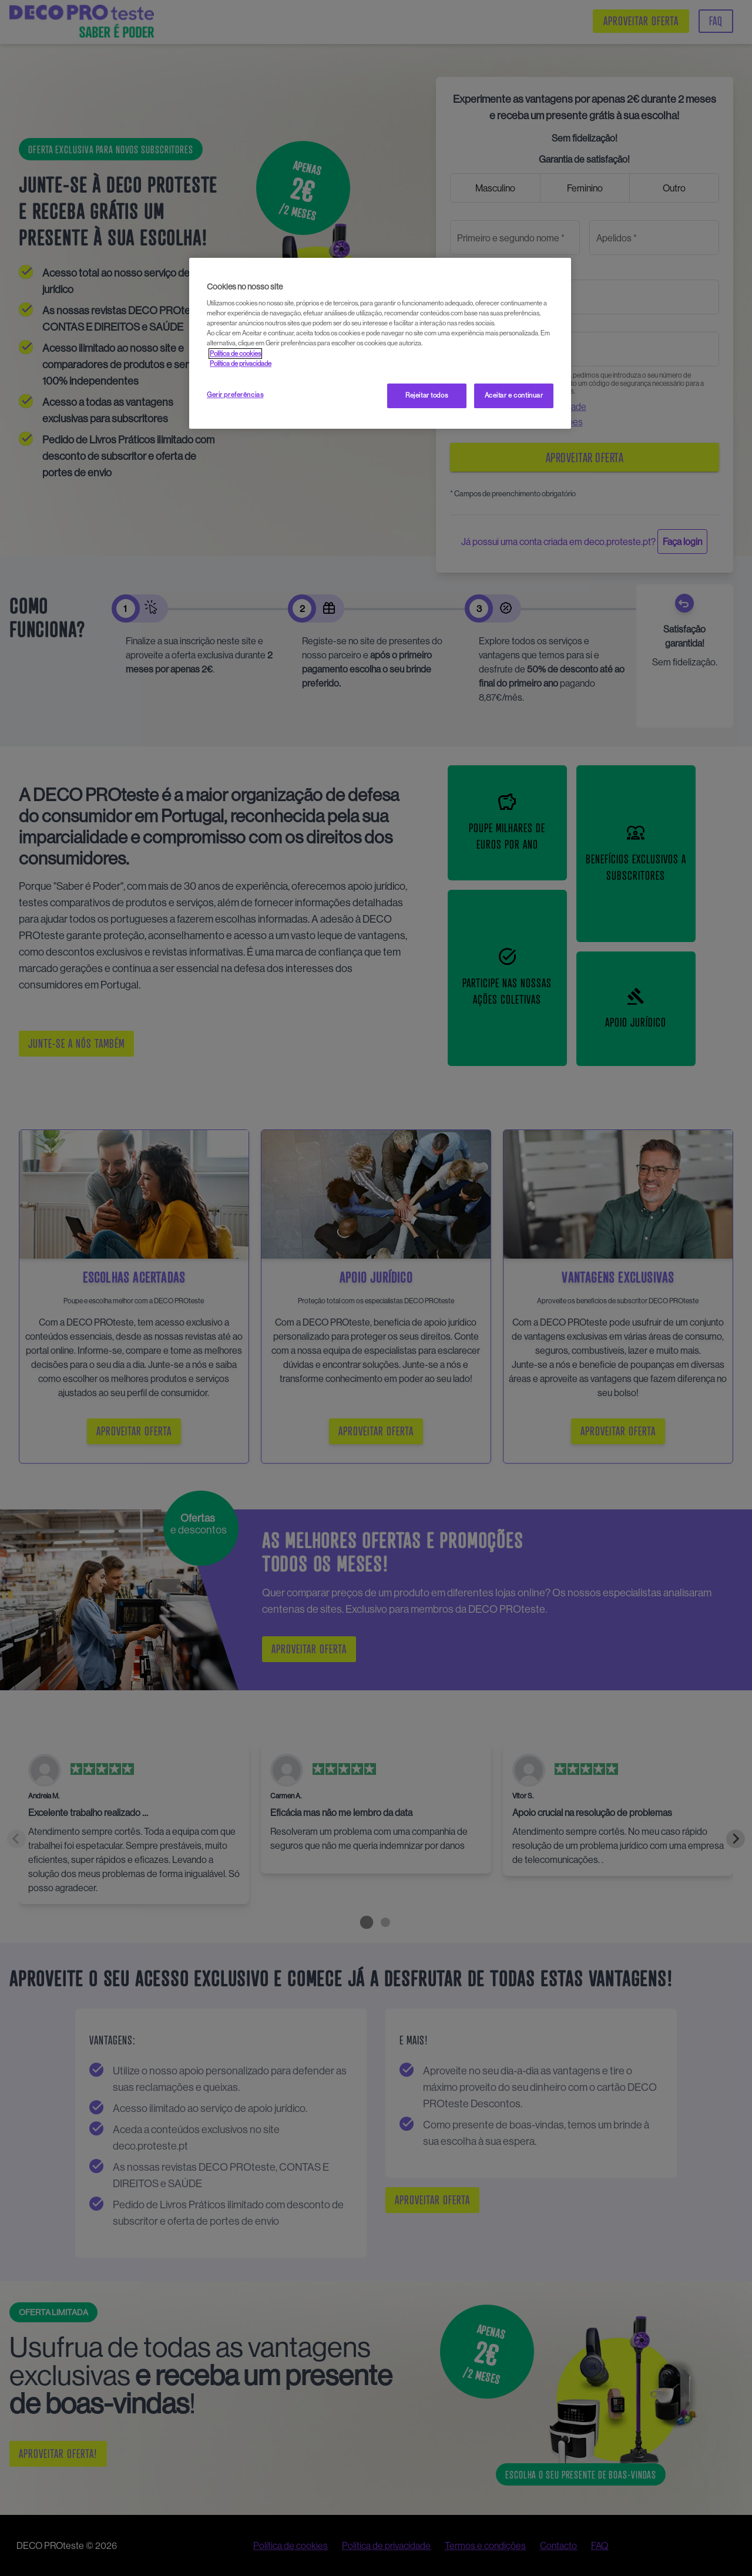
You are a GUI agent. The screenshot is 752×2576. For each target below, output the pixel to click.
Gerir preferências (235, 395)
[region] (380, 343)
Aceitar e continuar (514, 395)
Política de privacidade (240, 363)
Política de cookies (235, 353)
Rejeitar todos (426, 395)
